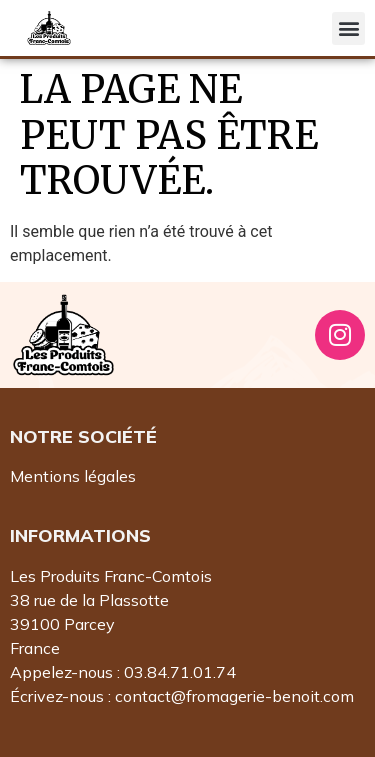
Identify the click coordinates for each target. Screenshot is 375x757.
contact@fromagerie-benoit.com (234, 696)
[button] (348, 28)
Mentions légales (73, 476)
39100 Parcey (62, 624)
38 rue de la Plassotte (89, 600)
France (35, 648)
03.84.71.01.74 (180, 672)
